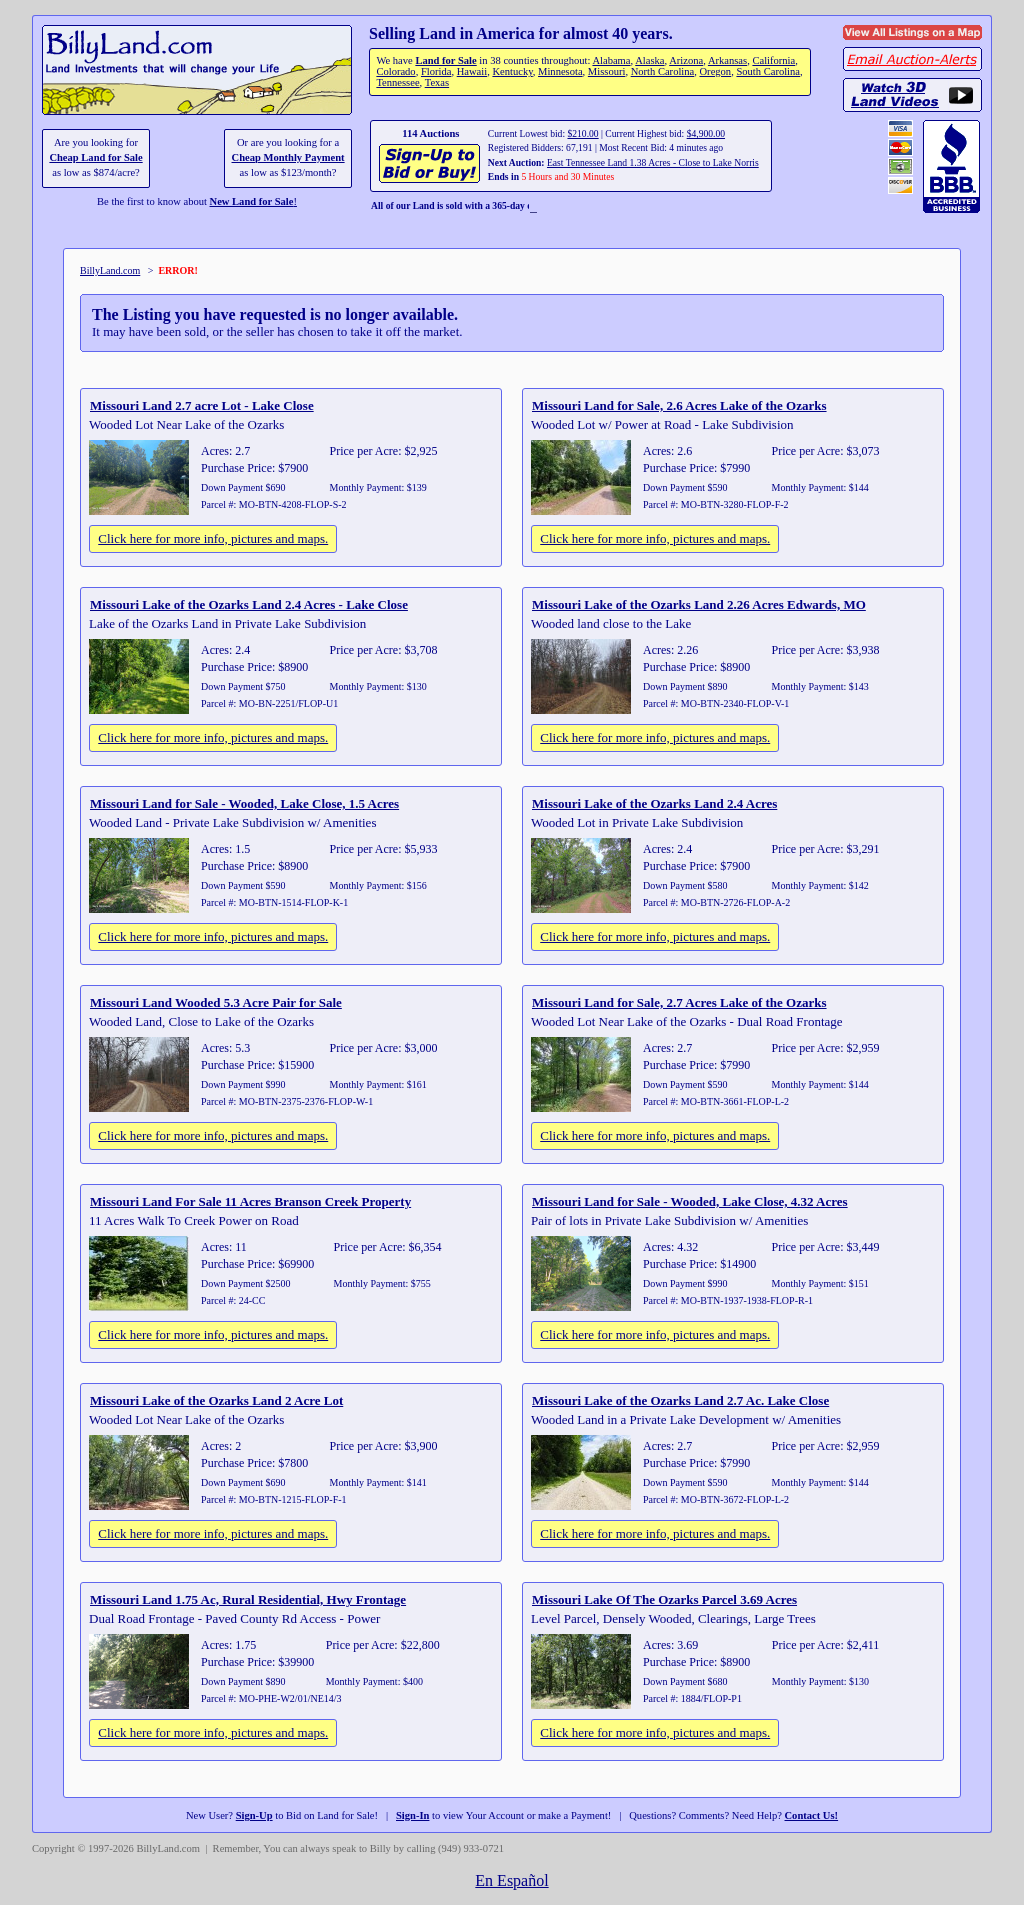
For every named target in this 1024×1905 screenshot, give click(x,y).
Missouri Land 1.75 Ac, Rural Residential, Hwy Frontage (248, 1599)
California (773, 60)
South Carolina (768, 71)
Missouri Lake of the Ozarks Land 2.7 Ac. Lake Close (680, 1400)
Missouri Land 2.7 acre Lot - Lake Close (202, 405)
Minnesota (560, 71)
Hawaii (472, 71)
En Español (511, 1880)
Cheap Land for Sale (95, 157)
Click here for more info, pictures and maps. (213, 538)
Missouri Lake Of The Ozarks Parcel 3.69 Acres (664, 1599)
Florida (436, 71)
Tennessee (397, 82)
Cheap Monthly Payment (288, 157)
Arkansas (727, 60)
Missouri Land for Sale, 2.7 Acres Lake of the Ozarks (679, 1002)
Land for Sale (445, 60)
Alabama (611, 60)
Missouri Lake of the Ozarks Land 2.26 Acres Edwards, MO (699, 604)
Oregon (716, 71)
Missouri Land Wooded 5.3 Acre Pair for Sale (216, 1002)
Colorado (395, 71)
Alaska (649, 60)
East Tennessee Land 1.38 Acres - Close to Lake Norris (653, 162)
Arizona (686, 60)
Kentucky (512, 71)
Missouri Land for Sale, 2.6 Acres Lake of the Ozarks (679, 405)
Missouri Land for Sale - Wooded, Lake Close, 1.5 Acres (244, 803)
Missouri (607, 71)
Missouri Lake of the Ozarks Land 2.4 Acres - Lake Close (249, 604)
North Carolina (663, 71)
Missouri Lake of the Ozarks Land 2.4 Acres (654, 803)
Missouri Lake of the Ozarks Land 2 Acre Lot (216, 1400)
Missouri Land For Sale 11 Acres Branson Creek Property (250, 1201)
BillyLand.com (110, 270)
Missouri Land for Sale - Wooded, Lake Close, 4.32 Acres (690, 1201)
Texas (437, 82)
